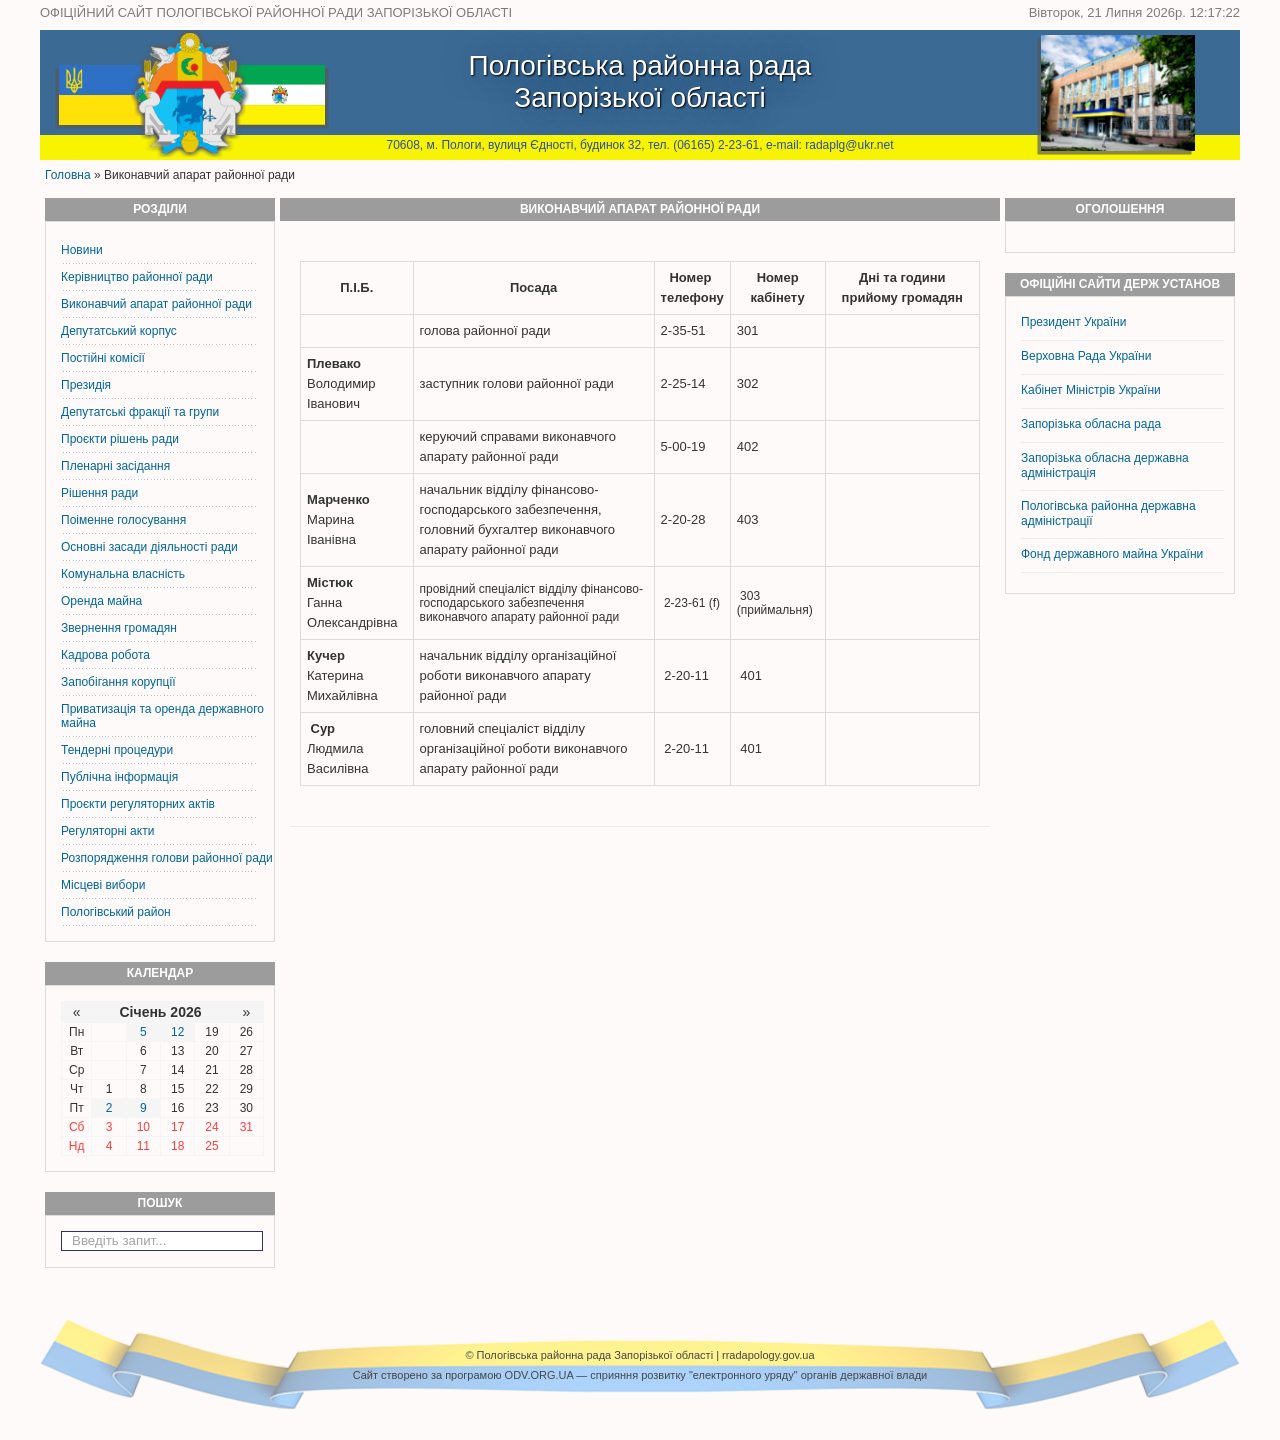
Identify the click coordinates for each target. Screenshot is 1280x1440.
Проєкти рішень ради (120, 439)
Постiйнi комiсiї (103, 358)
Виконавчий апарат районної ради (156, 304)
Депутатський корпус (119, 331)
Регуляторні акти (107, 831)
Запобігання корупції (118, 682)
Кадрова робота (105, 655)
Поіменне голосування (123, 520)
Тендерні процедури (117, 750)
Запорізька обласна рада (1091, 424)
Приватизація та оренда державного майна (162, 716)
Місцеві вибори (103, 885)
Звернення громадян (119, 628)
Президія (86, 385)
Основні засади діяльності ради (149, 547)
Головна (68, 175)
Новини (82, 250)
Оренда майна (101, 601)
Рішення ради (99, 493)
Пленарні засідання (115, 466)
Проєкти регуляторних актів (138, 804)
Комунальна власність (123, 574)
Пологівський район (116, 912)
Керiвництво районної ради (137, 277)
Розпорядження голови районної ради (167, 858)
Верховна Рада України (1086, 356)
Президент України (1073, 322)
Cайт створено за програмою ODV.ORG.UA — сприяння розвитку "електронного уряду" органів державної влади (640, 1375)
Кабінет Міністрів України (1091, 390)
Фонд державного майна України (1114, 554)
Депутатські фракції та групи (140, 412)
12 (177, 1032)
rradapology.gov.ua (768, 1355)
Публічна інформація (119, 777)
